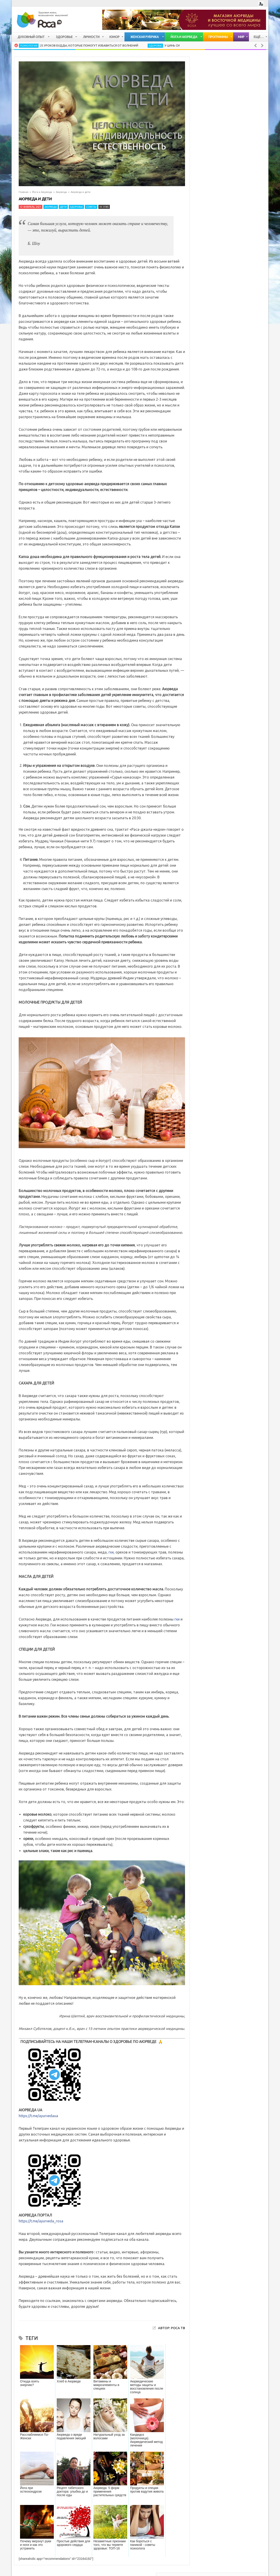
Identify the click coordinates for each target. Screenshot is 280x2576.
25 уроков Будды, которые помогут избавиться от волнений (89, 45)
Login (261, 4)
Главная (23, 192)
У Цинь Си (172, 45)
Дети (63, 206)
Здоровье (155, 45)
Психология (28, 45)
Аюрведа (61, 192)
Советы (91, 206)
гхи (111, 1552)
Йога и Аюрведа (42, 192)
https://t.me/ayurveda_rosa (41, 2221)
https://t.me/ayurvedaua (38, 2116)
